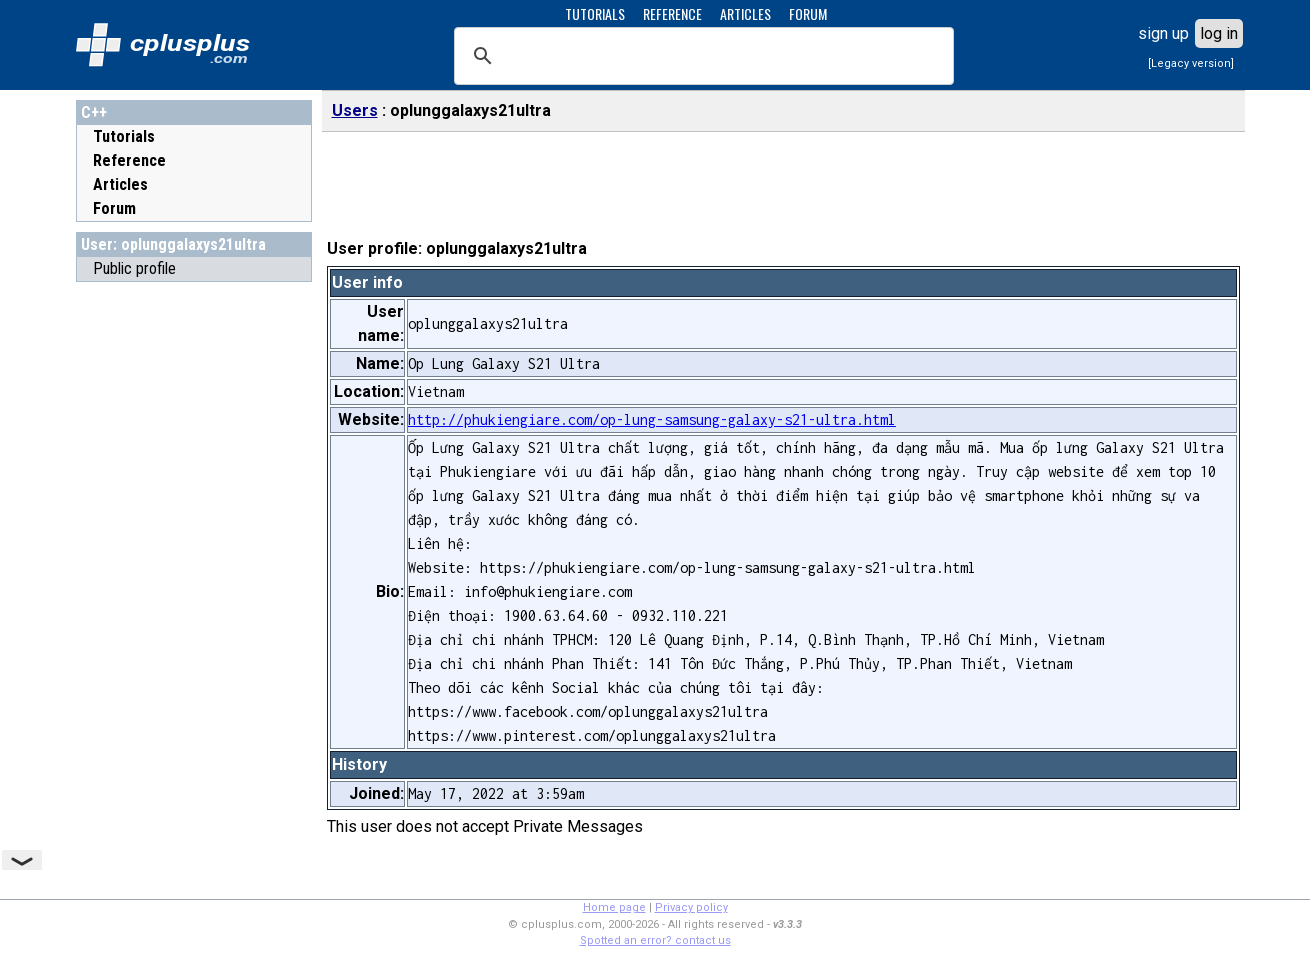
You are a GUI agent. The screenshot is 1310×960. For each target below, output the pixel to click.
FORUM (808, 13)
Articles (120, 184)
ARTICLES (745, 13)
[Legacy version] (1191, 63)
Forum (114, 208)
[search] (701, 56)
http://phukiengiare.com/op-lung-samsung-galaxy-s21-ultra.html (652, 419)
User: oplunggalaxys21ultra (173, 244)
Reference (129, 160)
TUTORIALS (595, 13)
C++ (94, 112)
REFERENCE (672, 13)
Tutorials (124, 136)
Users (355, 110)
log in (1219, 33)
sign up (1163, 33)
